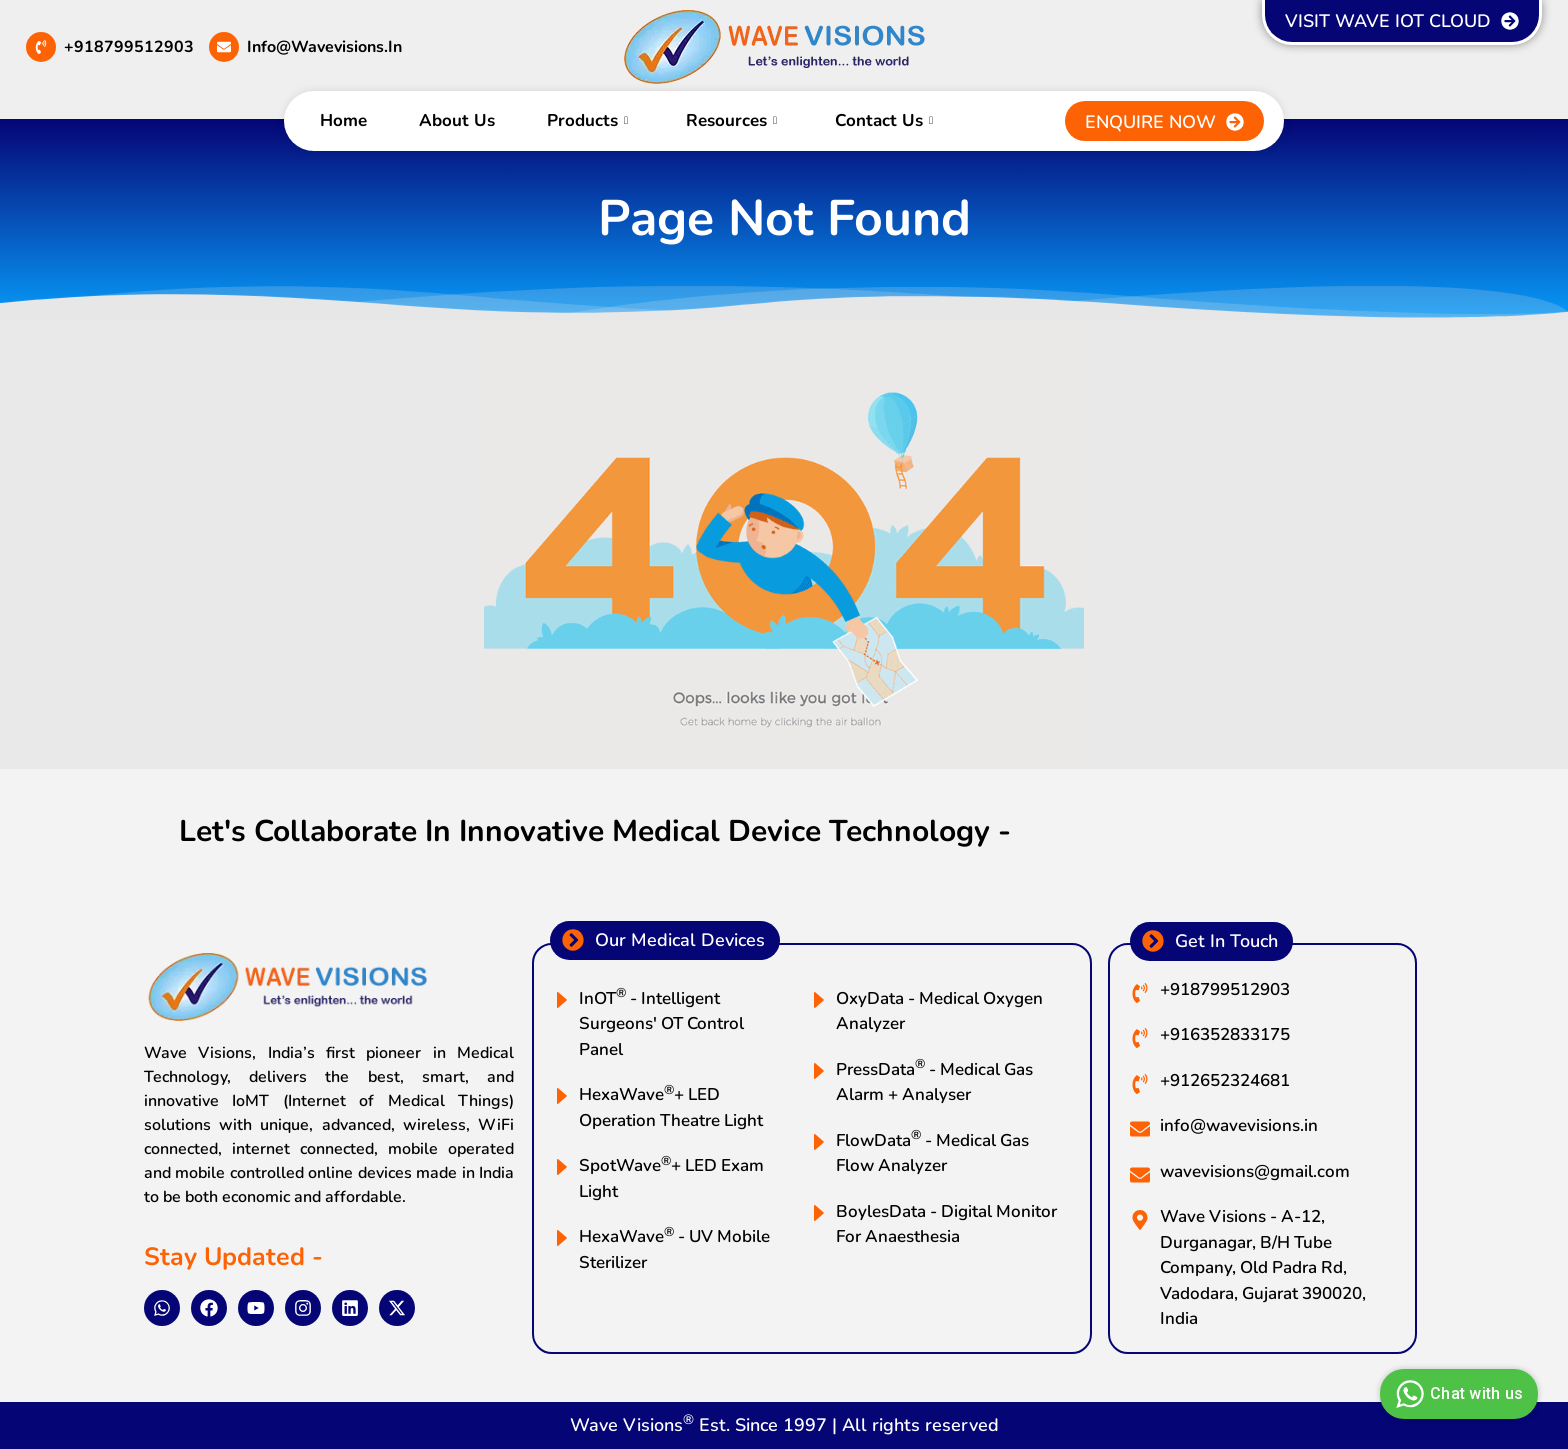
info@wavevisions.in (324, 47)
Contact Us (884, 120)
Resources (731, 120)
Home (343, 120)
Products (587, 120)
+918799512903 (129, 47)
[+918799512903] (41, 47)
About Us (457, 120)
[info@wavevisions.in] (224, 47)
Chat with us (1456, 1394)
